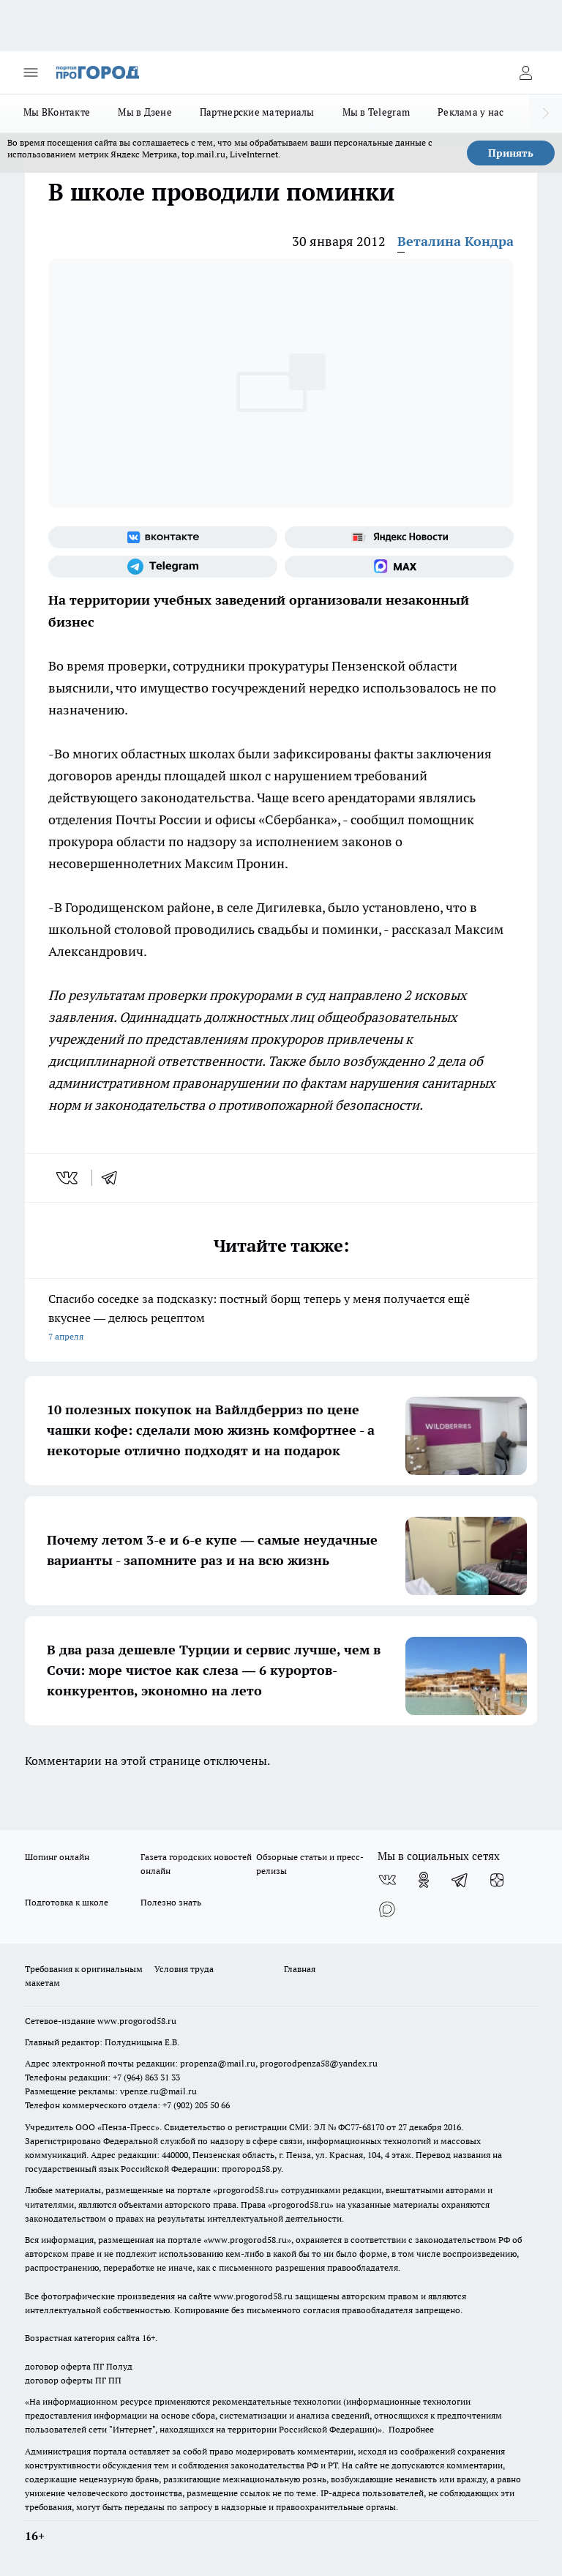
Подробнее (411, 2429)
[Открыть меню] (30, 72)
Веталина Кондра (455, 241)
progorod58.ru (245, 2189)
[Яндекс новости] (399, 537)
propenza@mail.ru (217, 2063)
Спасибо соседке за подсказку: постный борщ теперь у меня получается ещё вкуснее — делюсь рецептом (281, 1318)
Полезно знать (170, 1902)
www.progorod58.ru (136, 2020)
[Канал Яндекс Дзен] (497, 1879)
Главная (299, 1968)
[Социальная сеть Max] (399, 567)
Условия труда (184, 1968)
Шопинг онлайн (57, 1856)
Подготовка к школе (66, 1902)
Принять (510, 153)
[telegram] (114, 1178)
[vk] (68, 1178)
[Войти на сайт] (525, 72)
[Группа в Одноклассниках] (423, 1879)
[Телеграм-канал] (162, 567)
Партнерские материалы (257, 112)
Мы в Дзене (145, 112)
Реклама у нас (471, 112)
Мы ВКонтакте (56, 112)
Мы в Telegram (376, 112)
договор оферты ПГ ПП (73, 2380)
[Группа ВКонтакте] (162, 537)
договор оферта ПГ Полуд (78, 2366)
